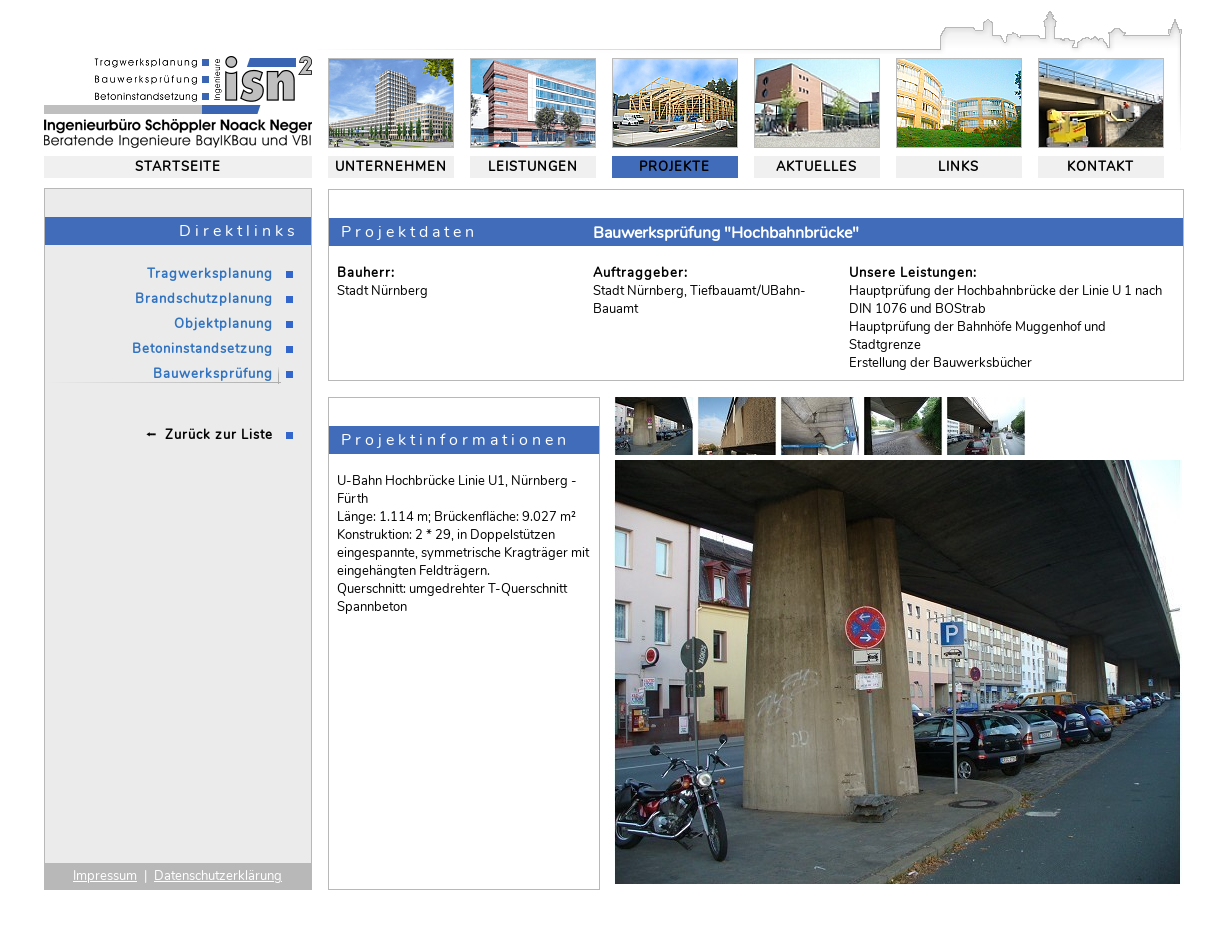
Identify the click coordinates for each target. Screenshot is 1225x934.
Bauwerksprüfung (213, 374)
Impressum (105, 876)
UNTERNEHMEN (391, 167)
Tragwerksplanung (210, 274)
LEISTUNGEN (533, 167)
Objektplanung (223, 324)
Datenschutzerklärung (218, 876)
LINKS (958, 167)
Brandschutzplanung (204, 299)
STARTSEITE (178, 167)
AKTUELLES (816, 167)
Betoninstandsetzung (202, 349)
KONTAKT (1100, 167)
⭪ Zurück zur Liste (209, 435)
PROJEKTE (674, 167)
